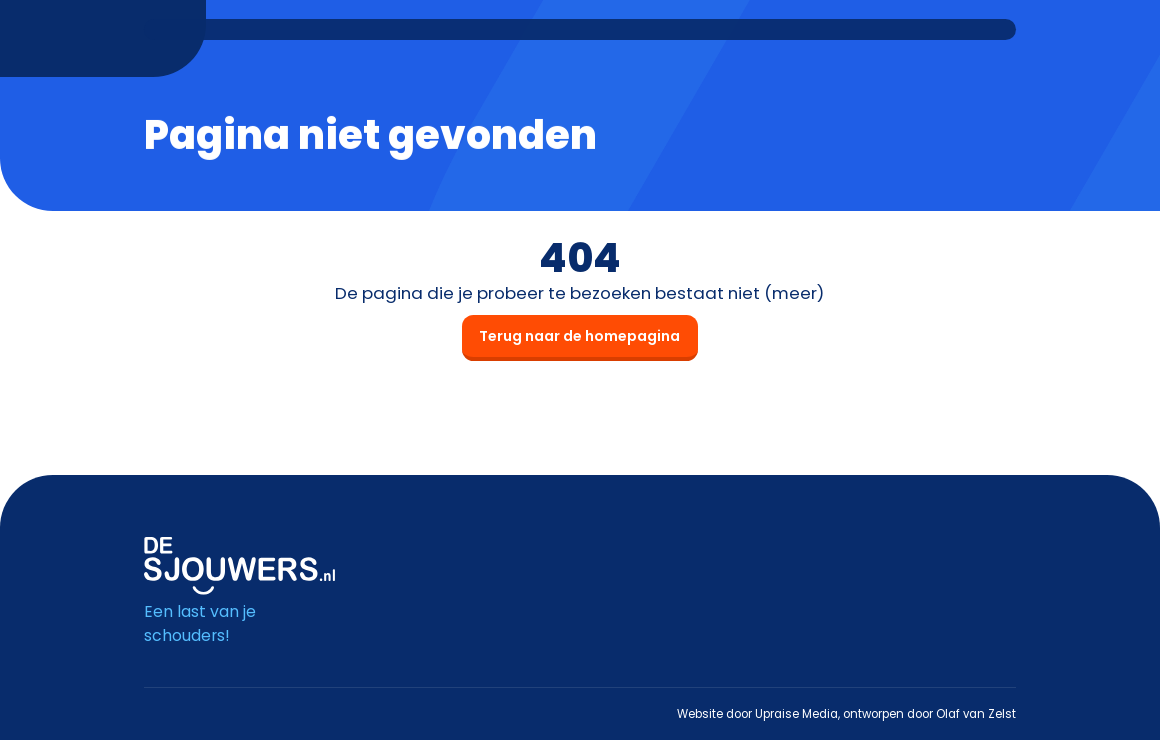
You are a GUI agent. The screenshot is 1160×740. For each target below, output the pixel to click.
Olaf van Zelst (976, 714)
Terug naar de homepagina (579, 336)
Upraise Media (796, 714)
